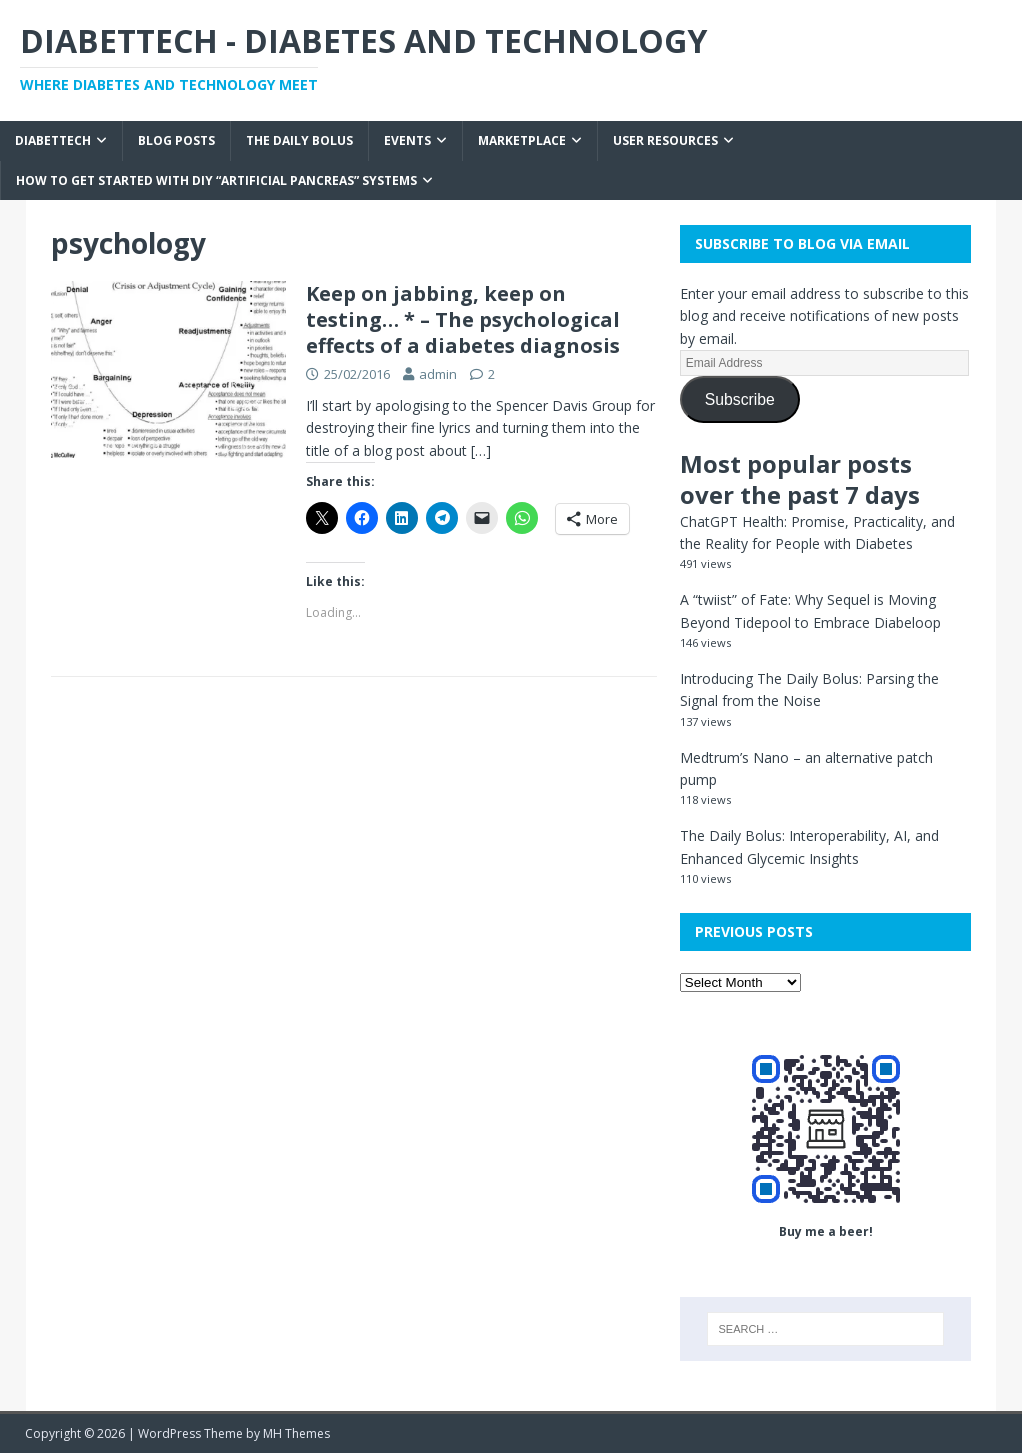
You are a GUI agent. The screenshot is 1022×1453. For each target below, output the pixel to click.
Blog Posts (176, 140)
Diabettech (53, 140)
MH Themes (296, 1433)
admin (438, 374)
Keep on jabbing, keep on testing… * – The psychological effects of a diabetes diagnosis (463, 319)
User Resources (665, 140)
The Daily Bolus (299, 140)
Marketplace (522, 140)
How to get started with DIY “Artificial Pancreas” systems (216, 180)
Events (407, 140)
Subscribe (740, 399)
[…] (481, 450)
